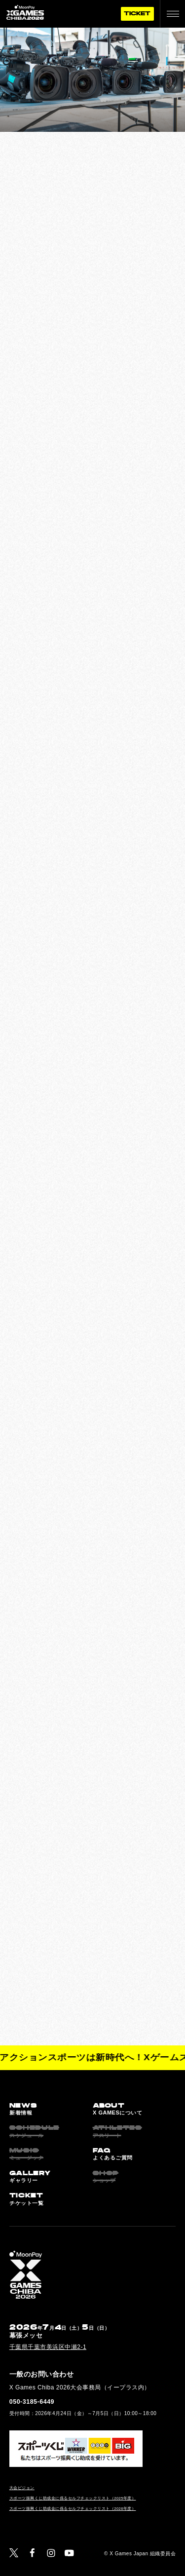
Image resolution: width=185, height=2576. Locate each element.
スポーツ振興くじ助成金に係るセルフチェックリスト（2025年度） (72, 2498)
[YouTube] (69, 2553)
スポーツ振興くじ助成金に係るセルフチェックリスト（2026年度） (72, 2508)
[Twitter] (14, 2553)
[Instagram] (51, 2553)
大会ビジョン (22, 2488)
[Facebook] (32, 2553)
